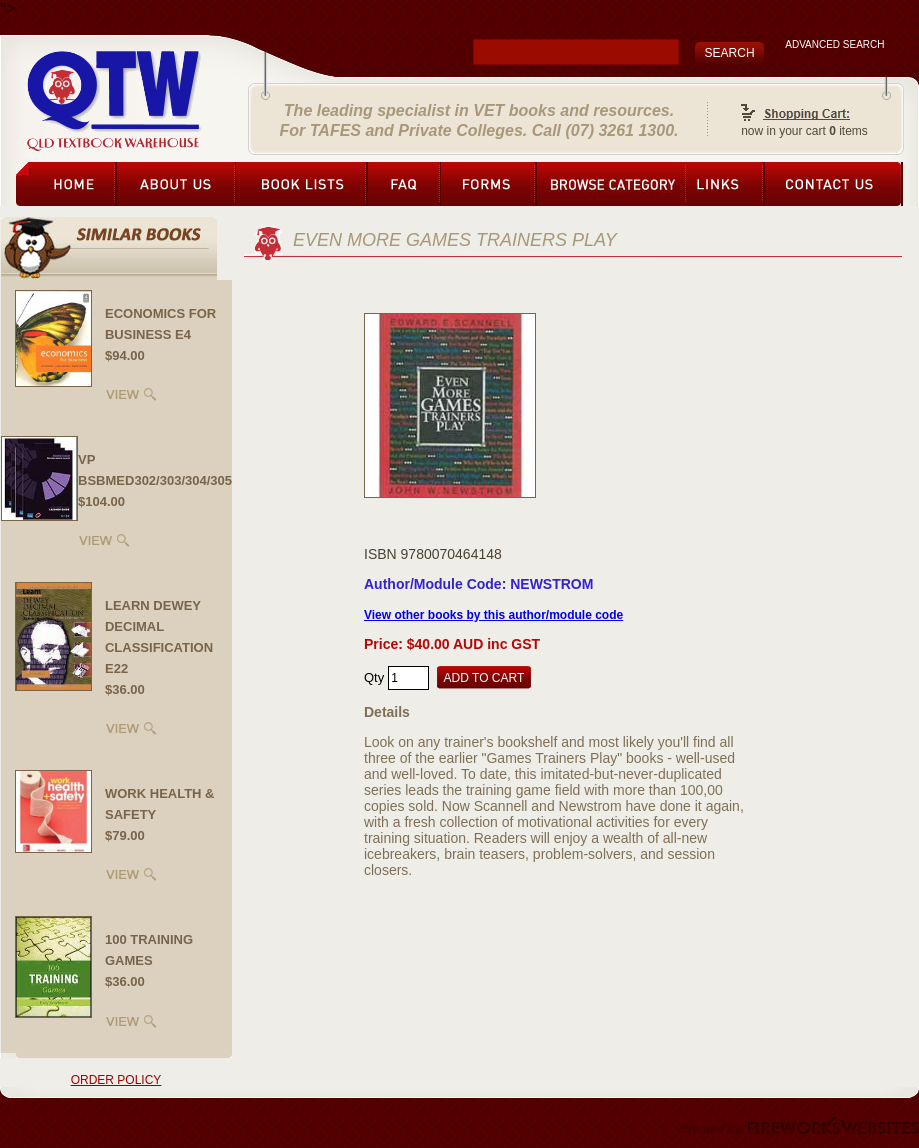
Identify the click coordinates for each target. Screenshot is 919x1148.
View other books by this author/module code (493, 615)
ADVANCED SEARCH (834, 44)
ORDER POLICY (116, 1080)
